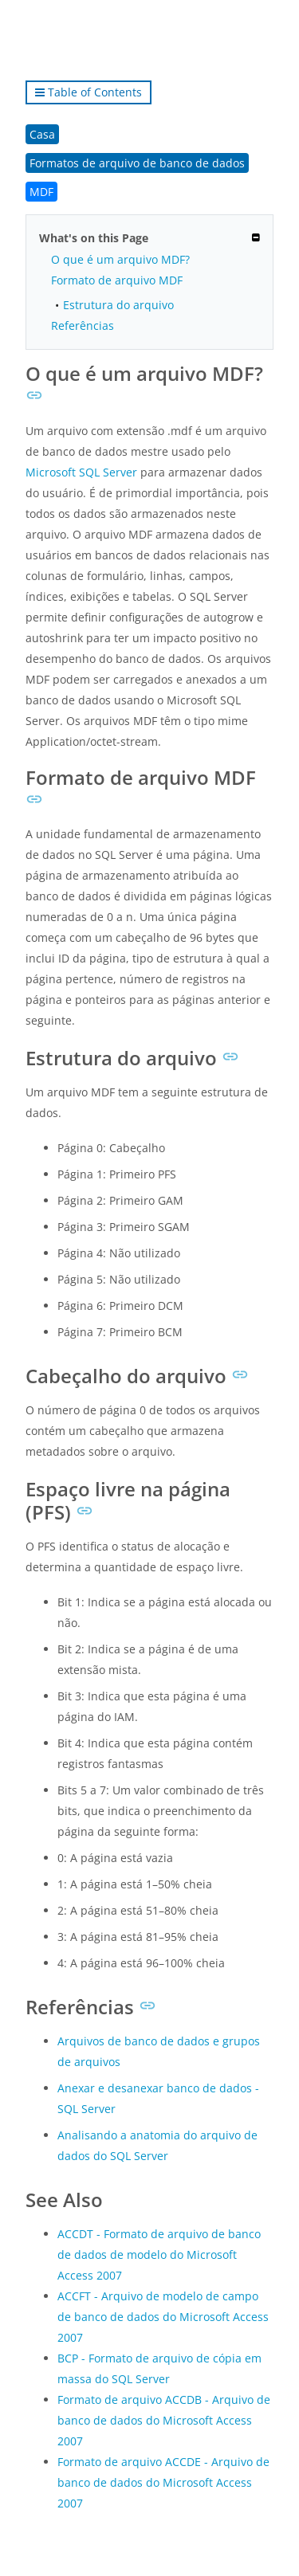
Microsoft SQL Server (81, 472)
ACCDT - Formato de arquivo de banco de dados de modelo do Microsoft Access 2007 (159, 2254)
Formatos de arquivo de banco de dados (137, 163)
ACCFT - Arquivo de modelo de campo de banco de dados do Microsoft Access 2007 (163, 2316)
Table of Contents (88, 92)
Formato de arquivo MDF (117, 280)
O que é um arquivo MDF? (120, 259)
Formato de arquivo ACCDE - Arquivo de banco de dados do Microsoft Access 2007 (163, 2482)
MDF (41, 191)
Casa (42, 134)
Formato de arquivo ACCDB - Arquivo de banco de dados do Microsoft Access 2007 (163, 2420)
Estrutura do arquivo (118, 304)
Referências (82, 325)
